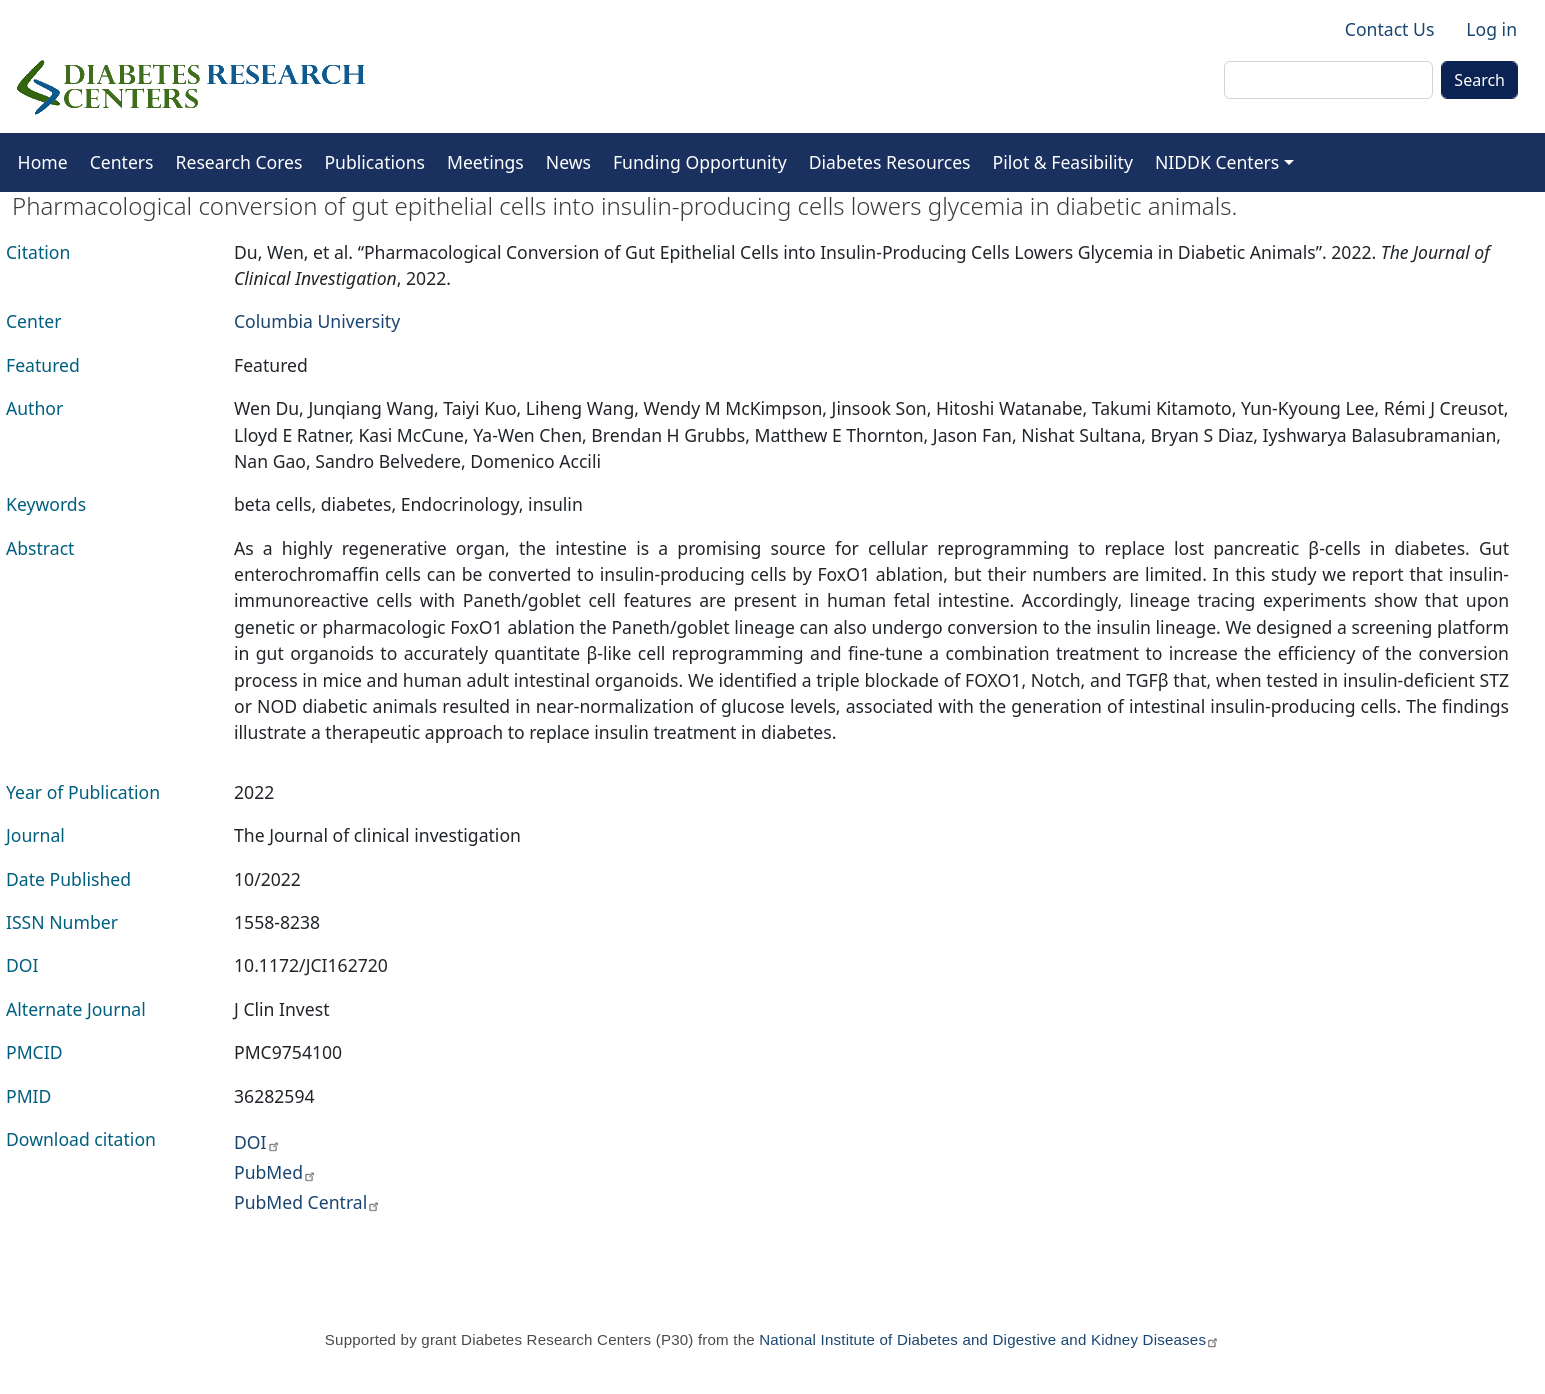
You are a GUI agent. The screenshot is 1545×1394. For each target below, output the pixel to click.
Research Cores (239, 162)
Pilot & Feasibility (1063, 162)
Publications (374, 162)
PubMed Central (307, 1202)
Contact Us (1390, 29)
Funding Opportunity (700, 162)
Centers (122, 162)
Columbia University (317, 321)
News (568, 162)
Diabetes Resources (890, 162)
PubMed (275, 1172)
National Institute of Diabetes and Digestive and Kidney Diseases (989, 1339)
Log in (1491, 29)
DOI (257, 1142)
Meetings (485, 162)
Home (43, 162)
